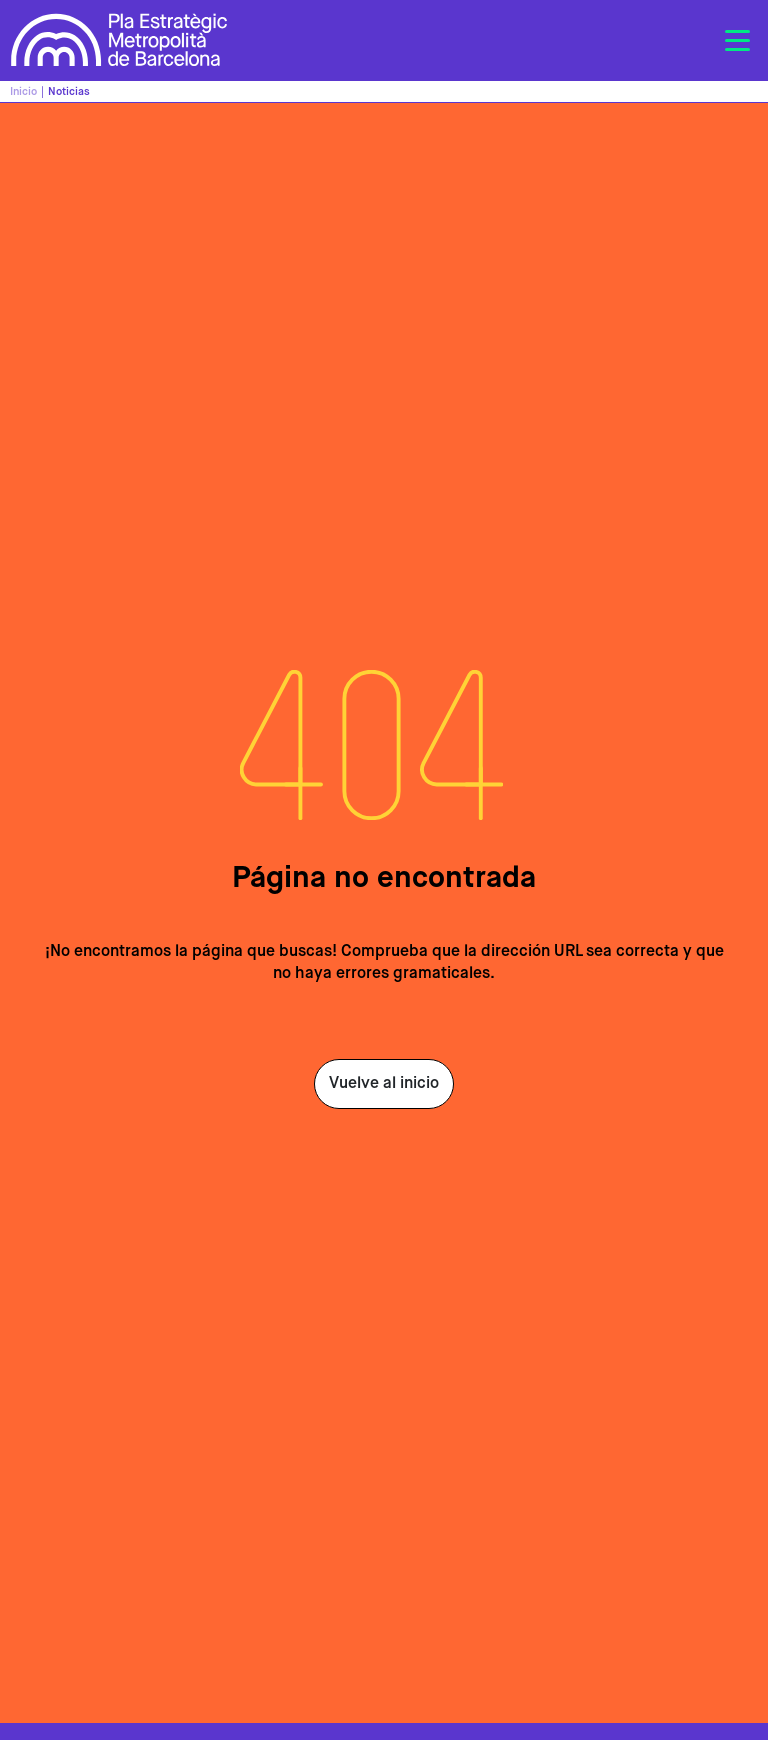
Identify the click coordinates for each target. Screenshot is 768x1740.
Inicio (23, 91)
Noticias (69, 91)
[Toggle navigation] (737, 41)
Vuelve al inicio (384, 1084)
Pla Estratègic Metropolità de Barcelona (119, 40)
